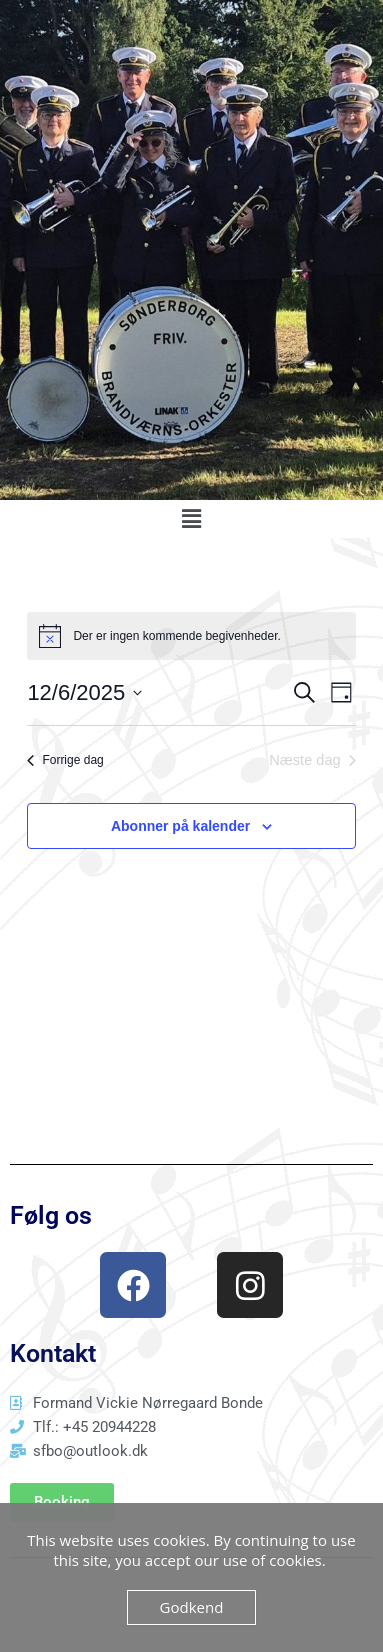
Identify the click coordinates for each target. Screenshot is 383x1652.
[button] (191, 519)
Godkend (192, 1607)
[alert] (191, 636)
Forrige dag (65, 760)
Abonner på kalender (180, 826)
